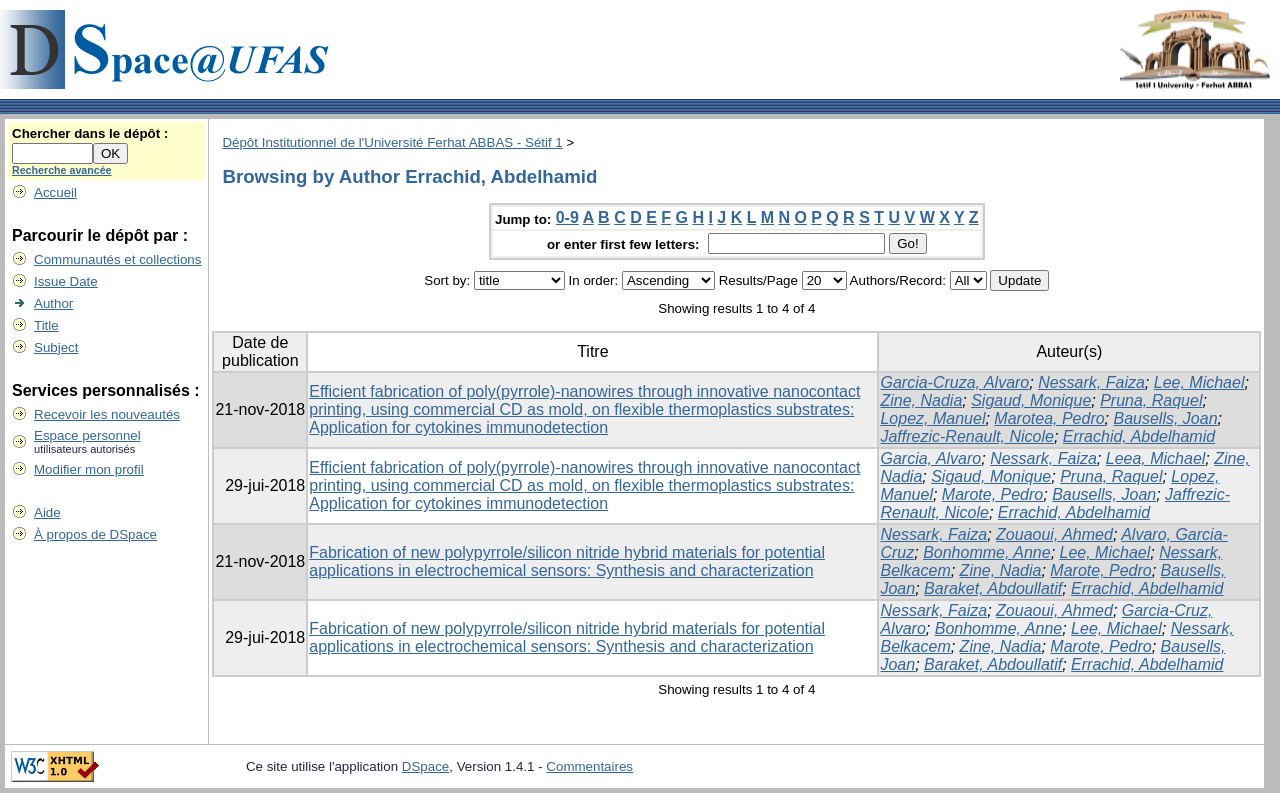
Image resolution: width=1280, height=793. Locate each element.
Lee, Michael (1199, 382)
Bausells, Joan (1166, 418)
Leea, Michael (1156, 458)
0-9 (567, 217)
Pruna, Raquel (1151, 400)
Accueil (55, 192)
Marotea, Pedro (1049, 418)
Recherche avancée (62, 170)
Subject (56, 347)
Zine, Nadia (921, 400)
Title (46, 325)
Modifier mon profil (89, 469)
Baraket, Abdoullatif (993, 588)
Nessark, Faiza (1091, 382)
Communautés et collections (117, 259)
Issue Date (66, 281)
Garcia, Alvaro (930, 458)
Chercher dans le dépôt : (90, 133)
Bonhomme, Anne (986, 552)
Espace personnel (87, 435)
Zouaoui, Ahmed (1054, 534)
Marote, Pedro (992, 494)
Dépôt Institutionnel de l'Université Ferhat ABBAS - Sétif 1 (392, 142)
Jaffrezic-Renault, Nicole (966, 436)
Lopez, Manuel (932, 418)
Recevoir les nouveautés (107, 414)
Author (53, 303)
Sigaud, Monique (1031, 400)
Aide (47, 512)
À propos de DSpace (95, 534)
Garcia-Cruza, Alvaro (954, 382)
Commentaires (589, 766)
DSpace (425, 766)
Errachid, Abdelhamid (1139, 436)
